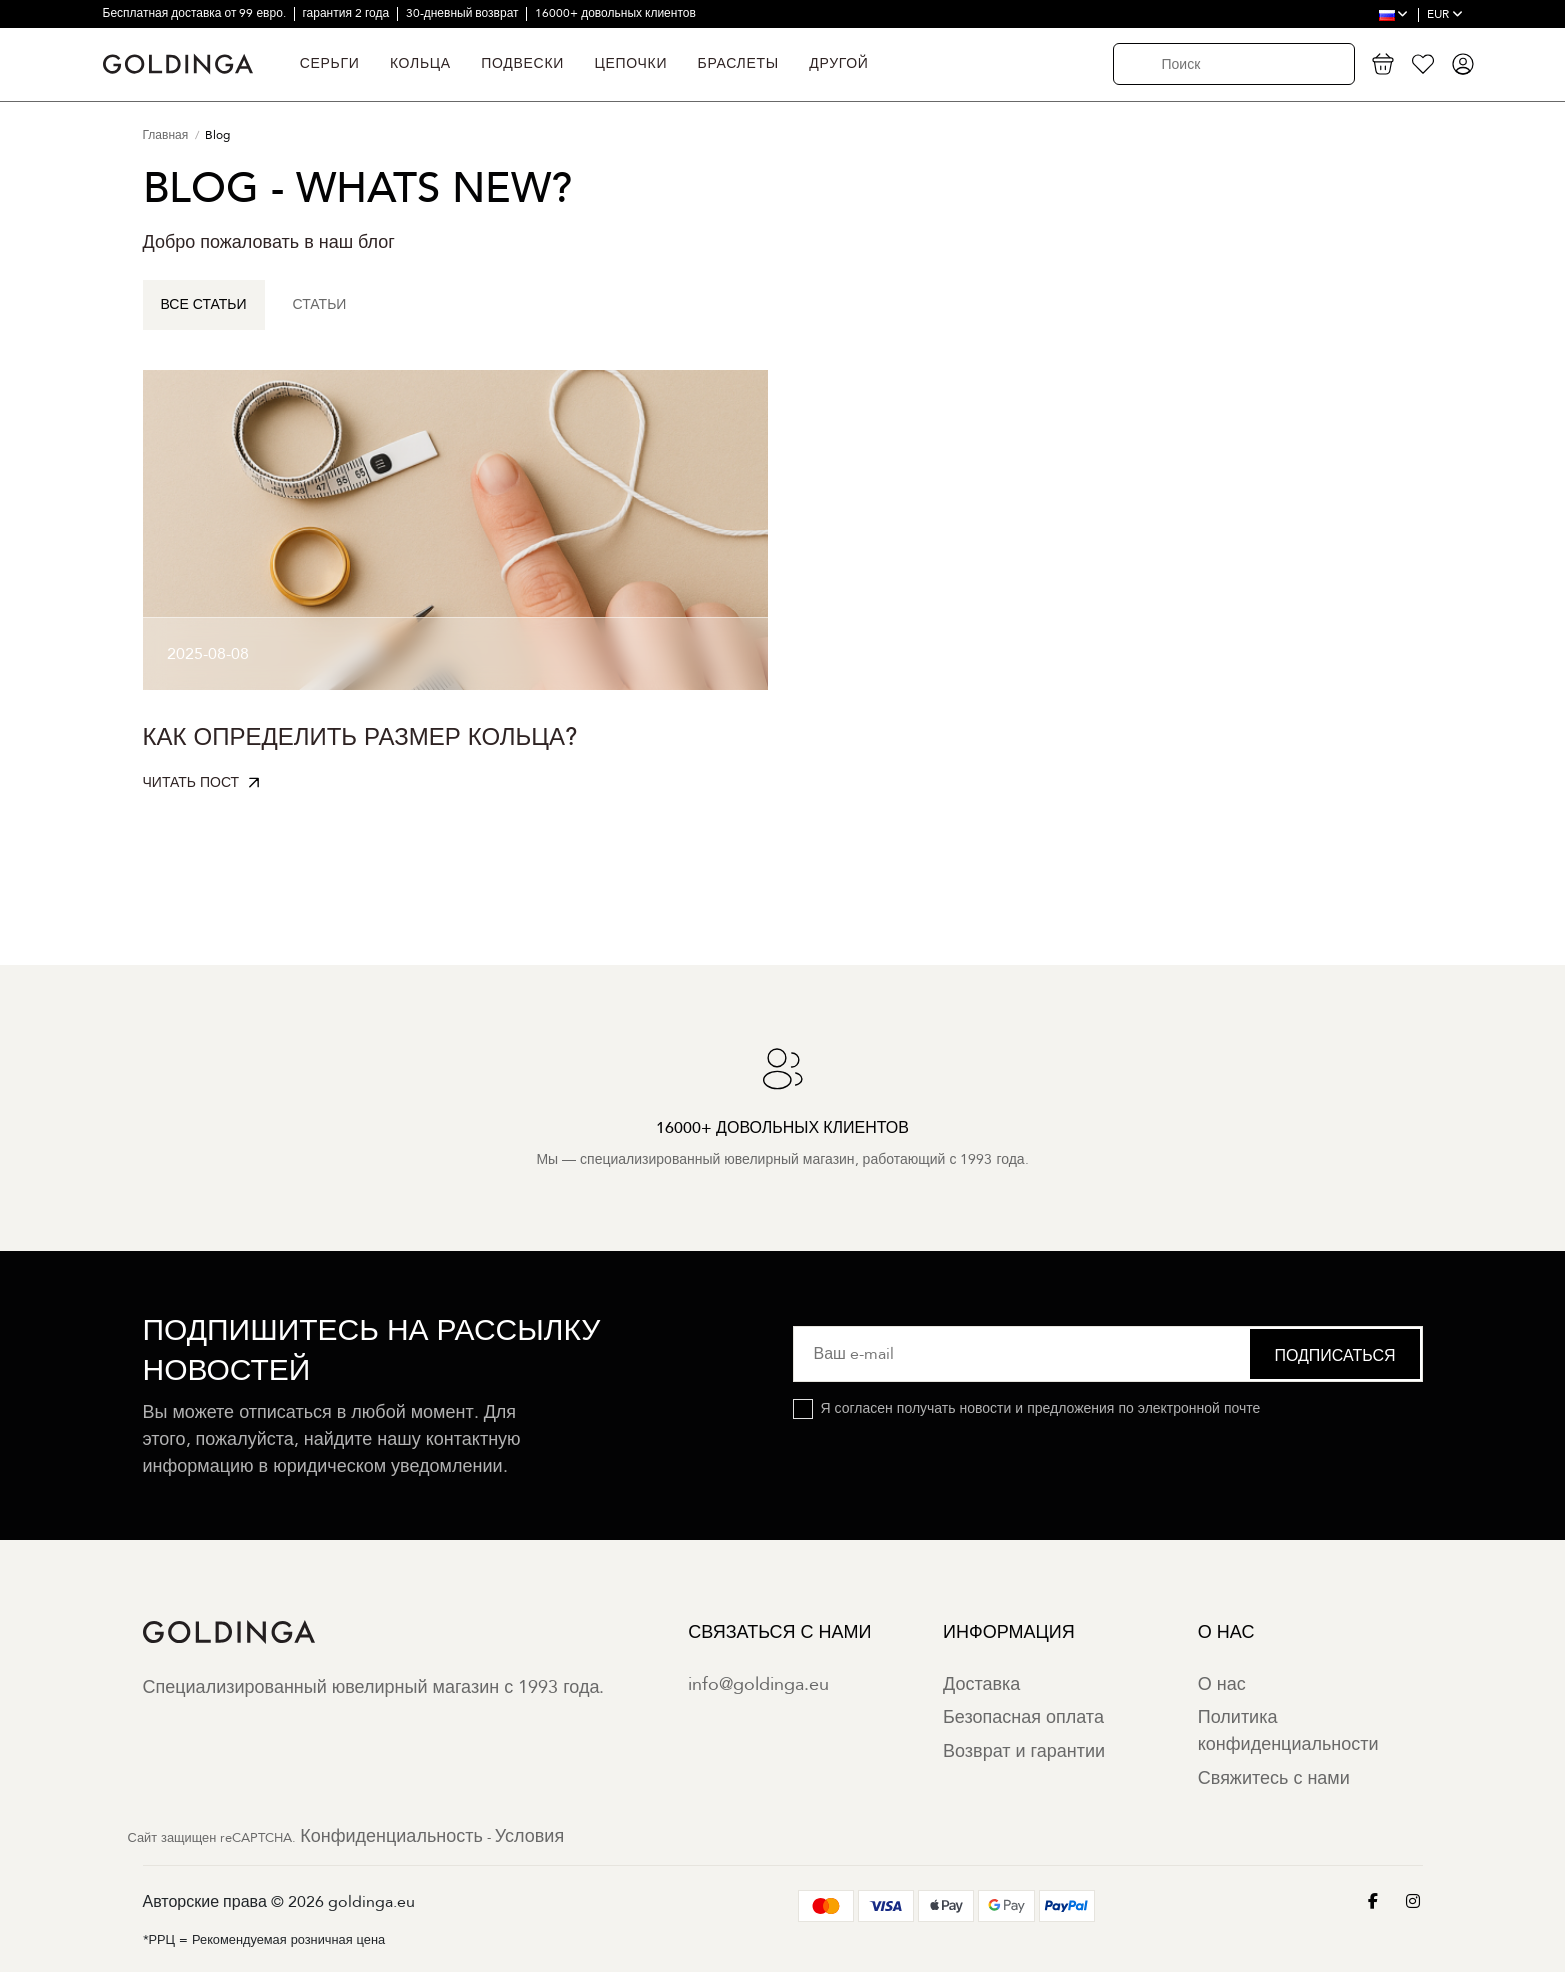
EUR (1445, 14)
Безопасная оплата (1023, 1717)
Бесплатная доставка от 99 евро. (196, 13)
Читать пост (191, 782)
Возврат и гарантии (1024, 1751)
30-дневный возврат (464, 13)
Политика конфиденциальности (1288, 1731)
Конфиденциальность (391, 1836)
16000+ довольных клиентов (615, 13)
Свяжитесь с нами (1274, 1778)
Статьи (320, 304)
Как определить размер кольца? (360, 737)
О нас (1222, 1684)
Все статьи (204, 304)
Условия (529, 1836)
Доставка (981, 1684)
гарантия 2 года (347, 13)
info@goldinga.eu (758, 1684)
